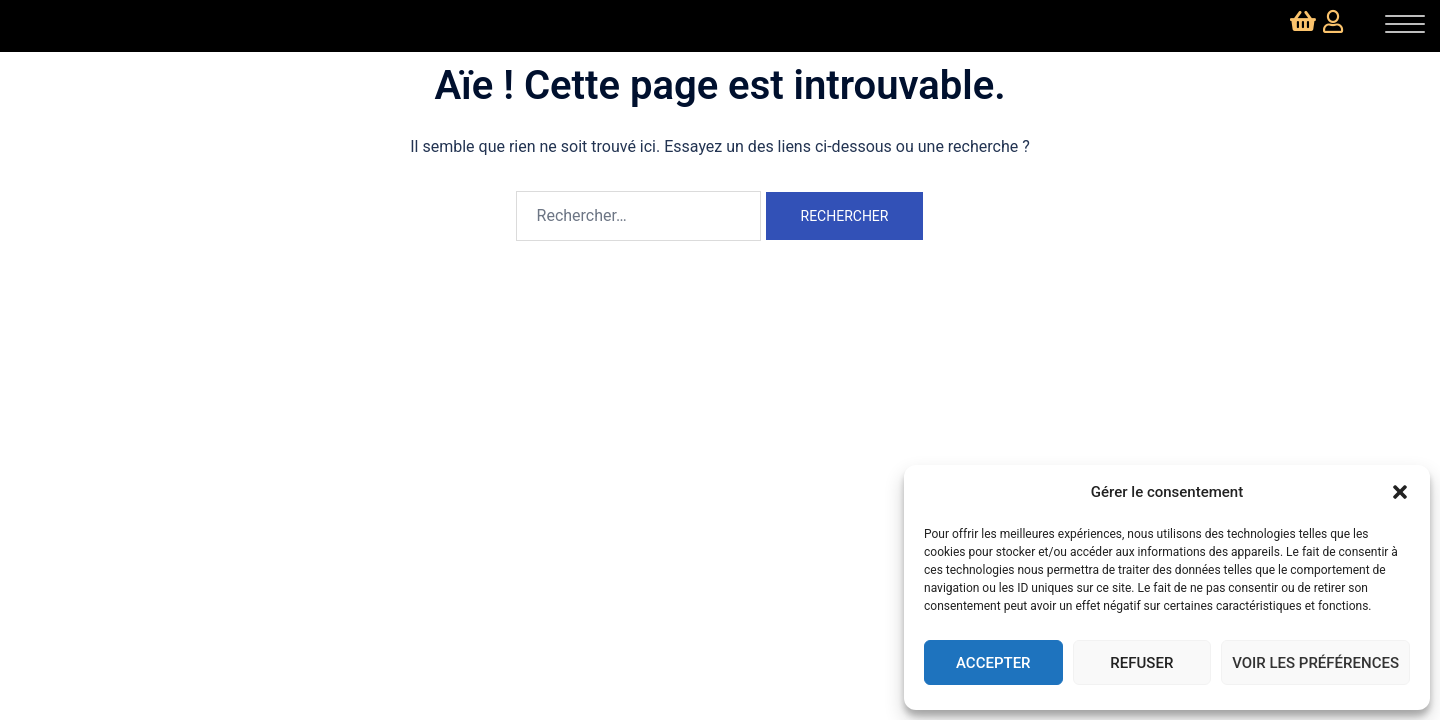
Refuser (1141, 663)
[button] (1400, 492)
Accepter (993, 663)
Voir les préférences (1315, 663)
